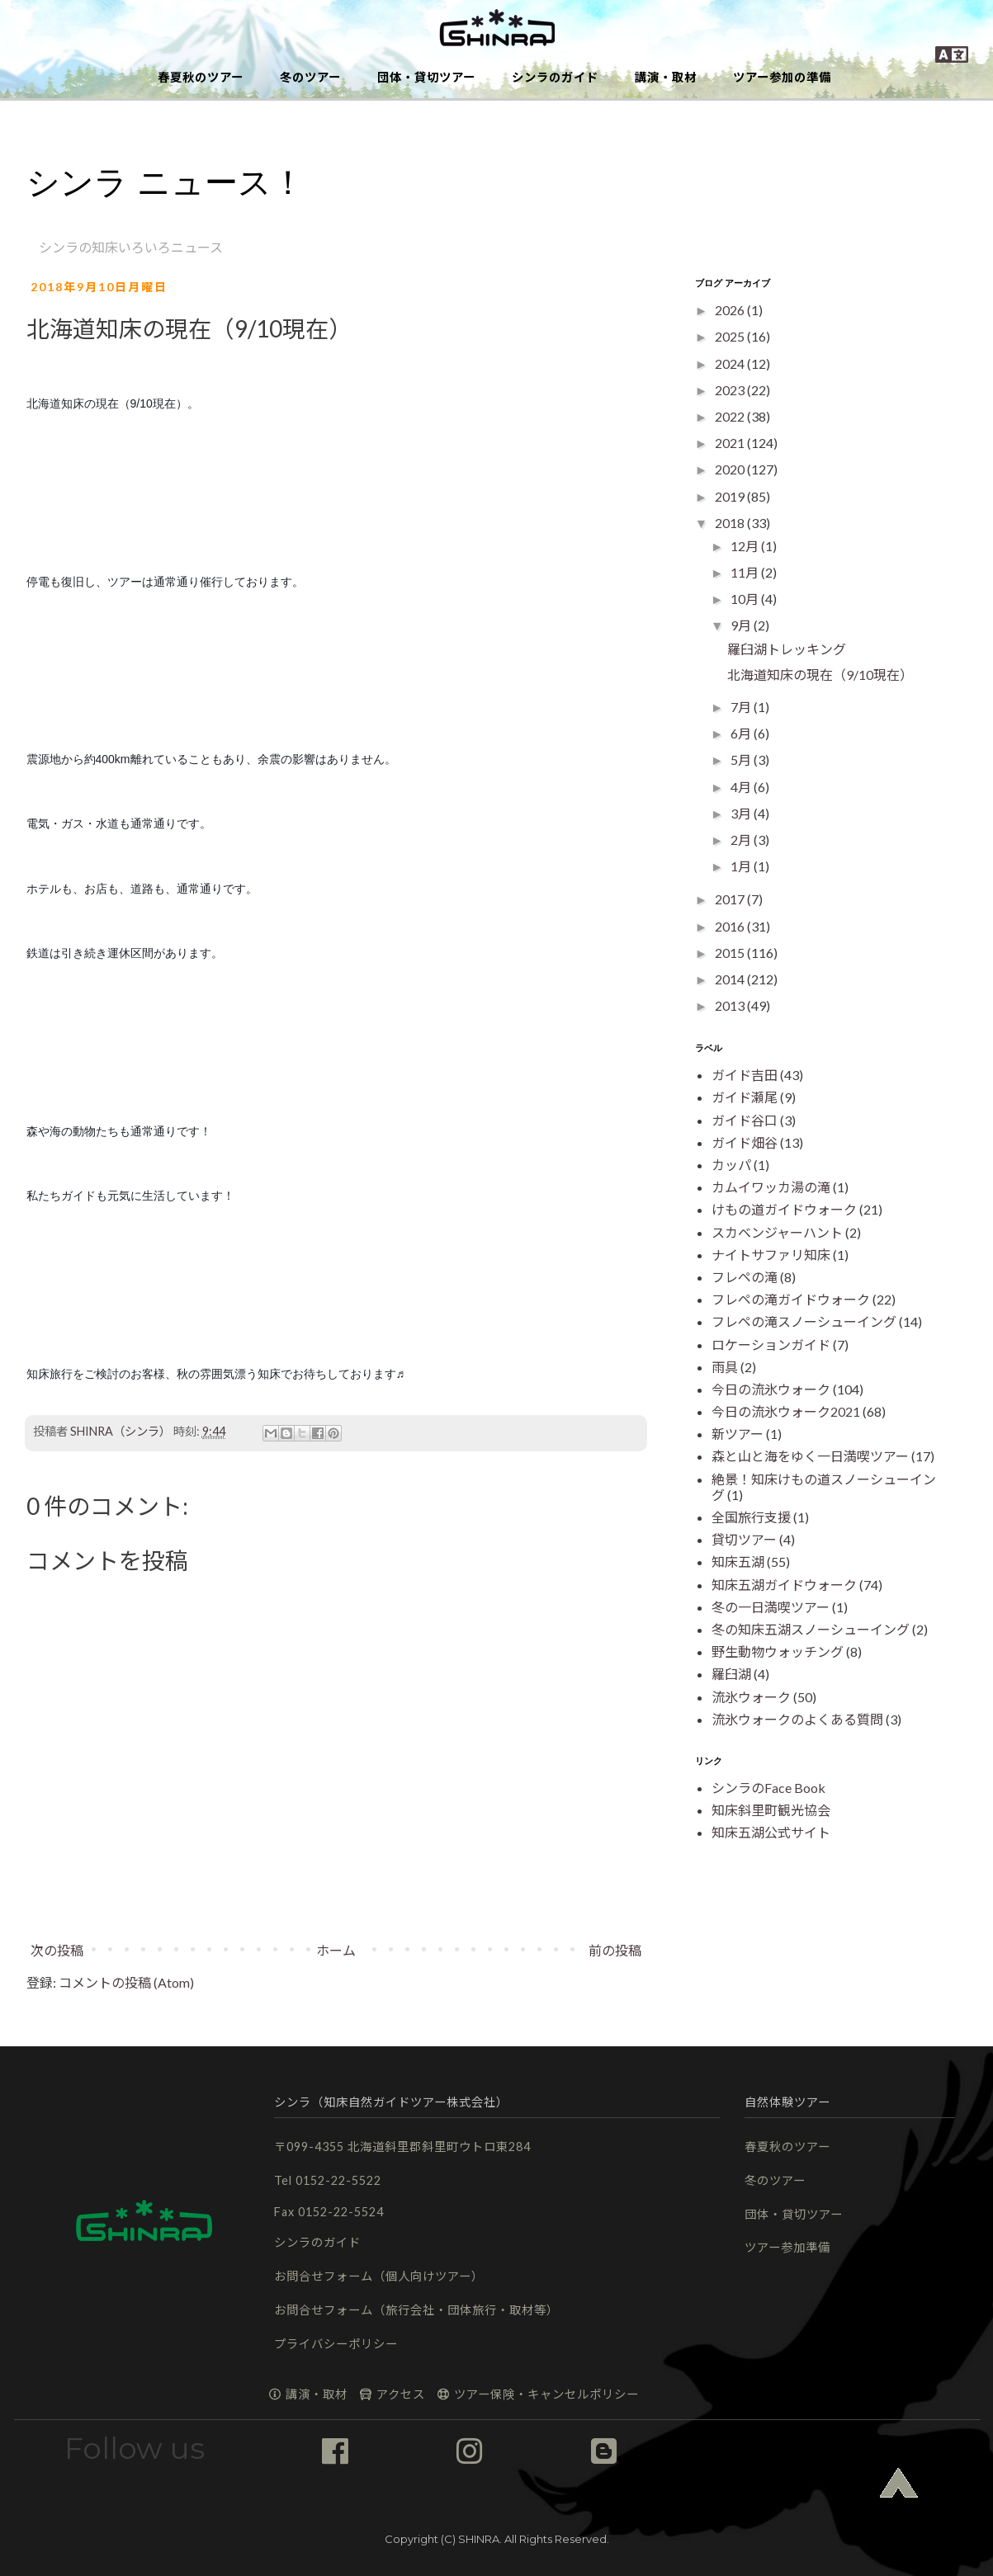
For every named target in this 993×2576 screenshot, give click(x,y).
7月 (742, 707)
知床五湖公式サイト (771, 1832)
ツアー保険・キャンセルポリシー (537, 2394)
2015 (731, 952)
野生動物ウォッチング (778, 1651)
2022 (731, 416)
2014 (731, 979)
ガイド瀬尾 (745, 1097)
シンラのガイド (555, 77)
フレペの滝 (745, 1277)
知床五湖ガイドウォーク (784, 1584)
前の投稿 (615, 1950)
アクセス (391, 2394)
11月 (746, 572)
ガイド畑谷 (745, 1142)
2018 (731, 523)
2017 (731, 899)
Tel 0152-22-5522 (327, 2180)
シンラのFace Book (768, 1787)
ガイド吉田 (745, 1075)
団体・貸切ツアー (426, 77)
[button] (497, 29)
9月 (742, 625)
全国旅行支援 (751, 1517)
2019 (731, 496)
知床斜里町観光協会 (771, 1810)
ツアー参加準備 (787, 2247)
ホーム (336, 1950)
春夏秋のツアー (201, 77)
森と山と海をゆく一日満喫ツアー (810, 1456)
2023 (731, 390)
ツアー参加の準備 (782, 77)
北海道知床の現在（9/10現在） (820, 674)
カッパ (731, 1164)
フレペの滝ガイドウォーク (791, 1299)
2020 (731, 469)
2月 (742, 839)
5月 (742, 759)
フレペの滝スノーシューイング (804, 1321)
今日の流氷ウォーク (771, 1389)
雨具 (725, 1367)
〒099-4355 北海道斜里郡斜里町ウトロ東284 (402, 2147)
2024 (731, 363)
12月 (746, 546)
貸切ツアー (744, 1539)
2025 (731, 336)
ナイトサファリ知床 (771, 1254)
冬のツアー (310, 77)
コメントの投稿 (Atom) (126, 1982)
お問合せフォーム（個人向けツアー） (379, 2276)
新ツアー (738, 1433)
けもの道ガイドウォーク (784, 1209)
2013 (731, 1005)
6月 (742, 733)
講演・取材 (666, 77)
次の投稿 (57, 1950)
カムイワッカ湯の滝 (771, 1187)
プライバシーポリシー (336, 2344)
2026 (731, 310)
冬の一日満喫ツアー (771, 1607)
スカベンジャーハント (777, 1232)
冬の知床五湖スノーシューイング (811, 1629)
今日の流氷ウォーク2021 (786, 1411)
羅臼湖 (731, 1674)
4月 (742, 787)
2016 (731, 926)
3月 (742, 813)
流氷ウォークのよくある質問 (797, 1719)
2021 (731, 443)
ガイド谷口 (745, 1120)
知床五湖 (738, 1561)
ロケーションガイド (771, 1344)
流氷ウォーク (751, 1697)
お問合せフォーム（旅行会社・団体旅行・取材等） (416, 2310)
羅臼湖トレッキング (786, 649)
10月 (746, 598)
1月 (742, 866)
